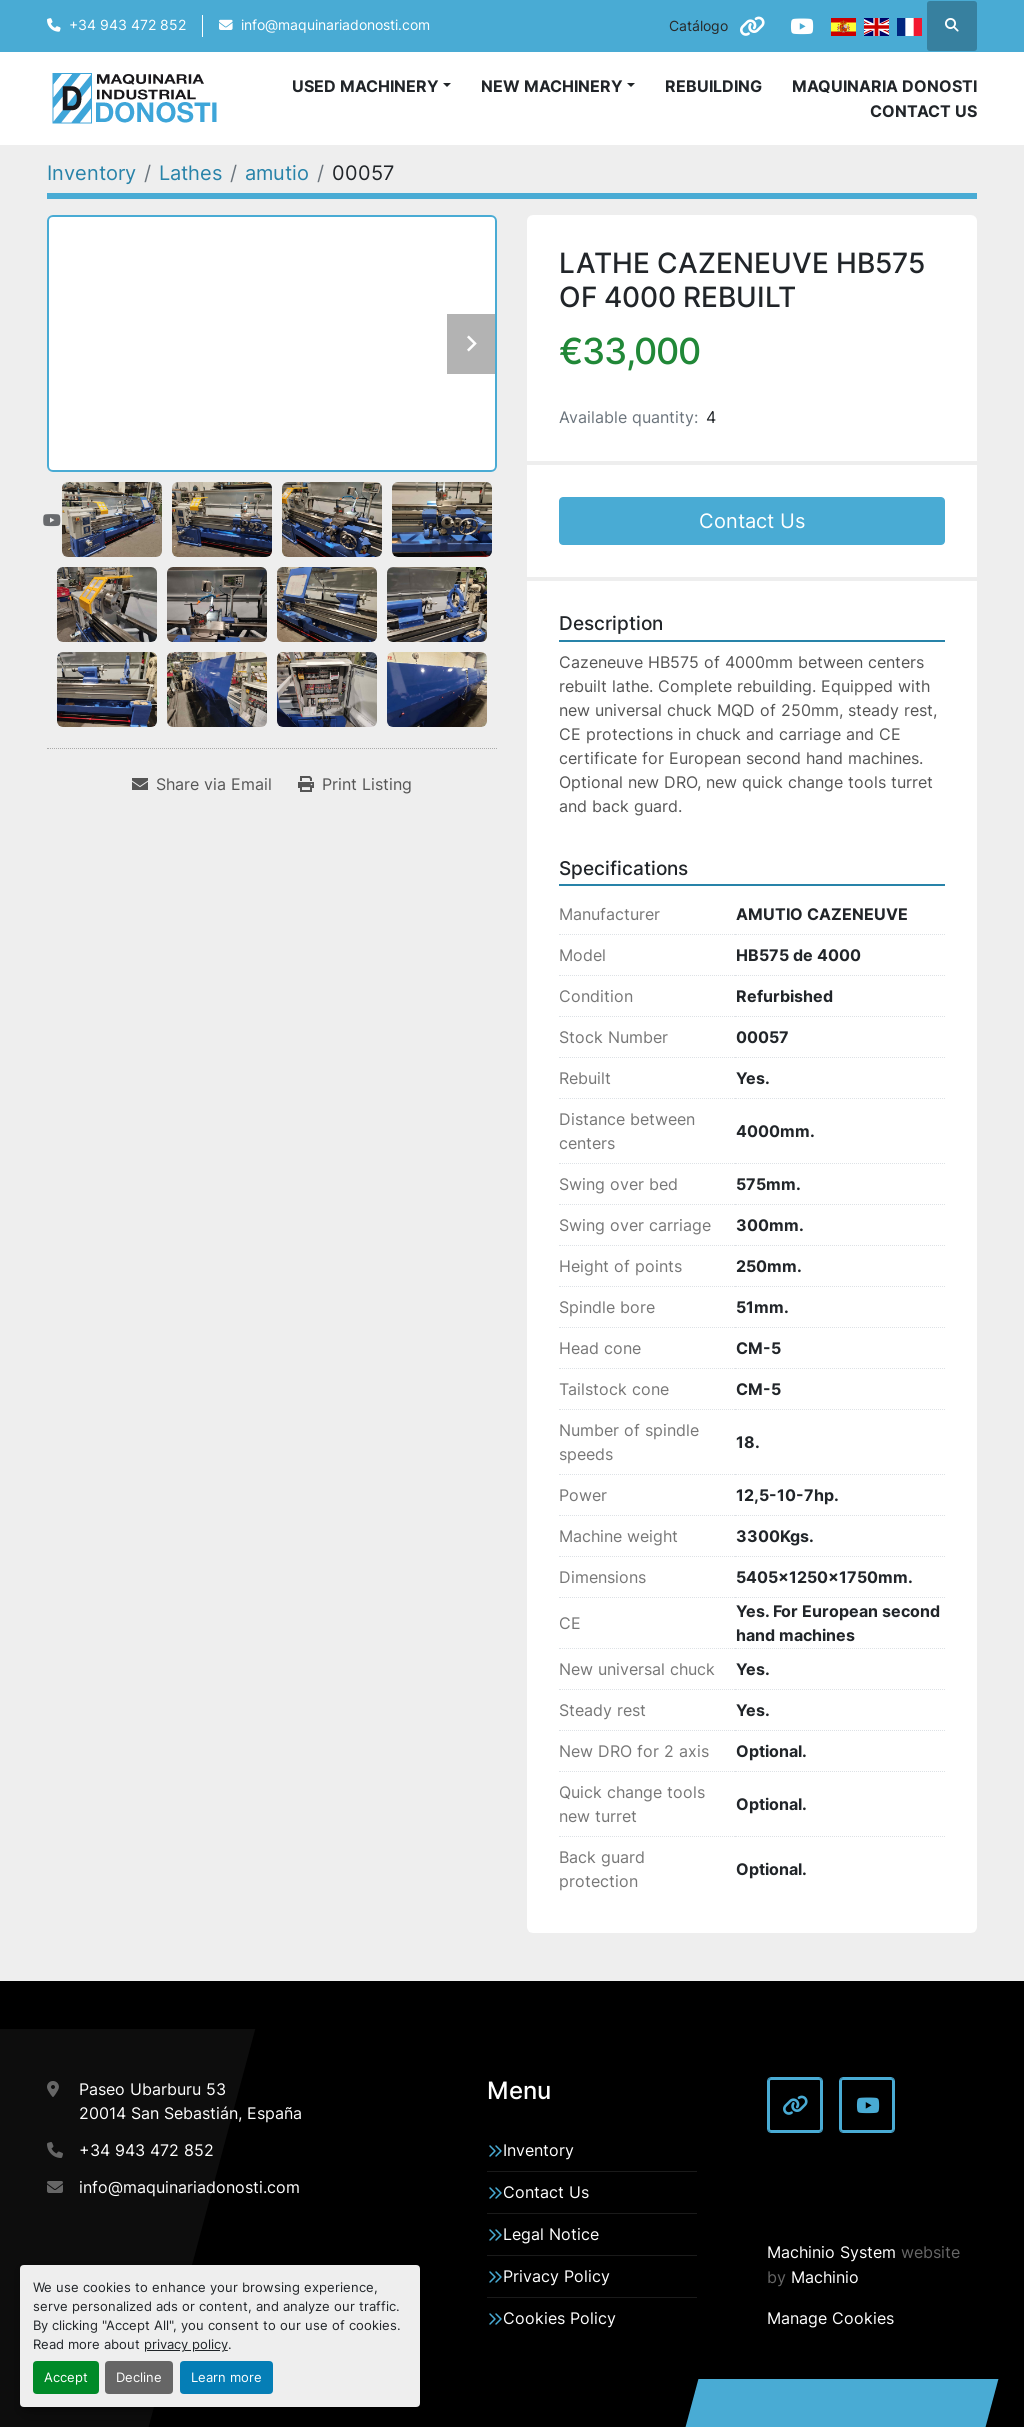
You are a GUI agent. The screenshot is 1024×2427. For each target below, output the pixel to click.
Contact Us (923, 111)
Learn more (226, 2377)
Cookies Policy (559, 2318)
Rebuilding (713, 86)
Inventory (538, 2150)
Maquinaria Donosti (884, 86)
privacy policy (186, 2344)
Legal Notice (551, 2234)
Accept (66, 2377)
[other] (750, 26)
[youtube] (801, 26)
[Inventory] (91, 173)
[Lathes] (190, 173)
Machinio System (831, 2252)
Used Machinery (365, 86)
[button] (558, 86)
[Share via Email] (202, 784)
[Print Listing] (355, 784)
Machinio (825, 2277)
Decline (139, 2377)
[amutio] (277, 173)
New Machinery (552, 86)
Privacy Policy (556, 2276)
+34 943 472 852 (127, 25)
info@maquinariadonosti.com (335, 25)
